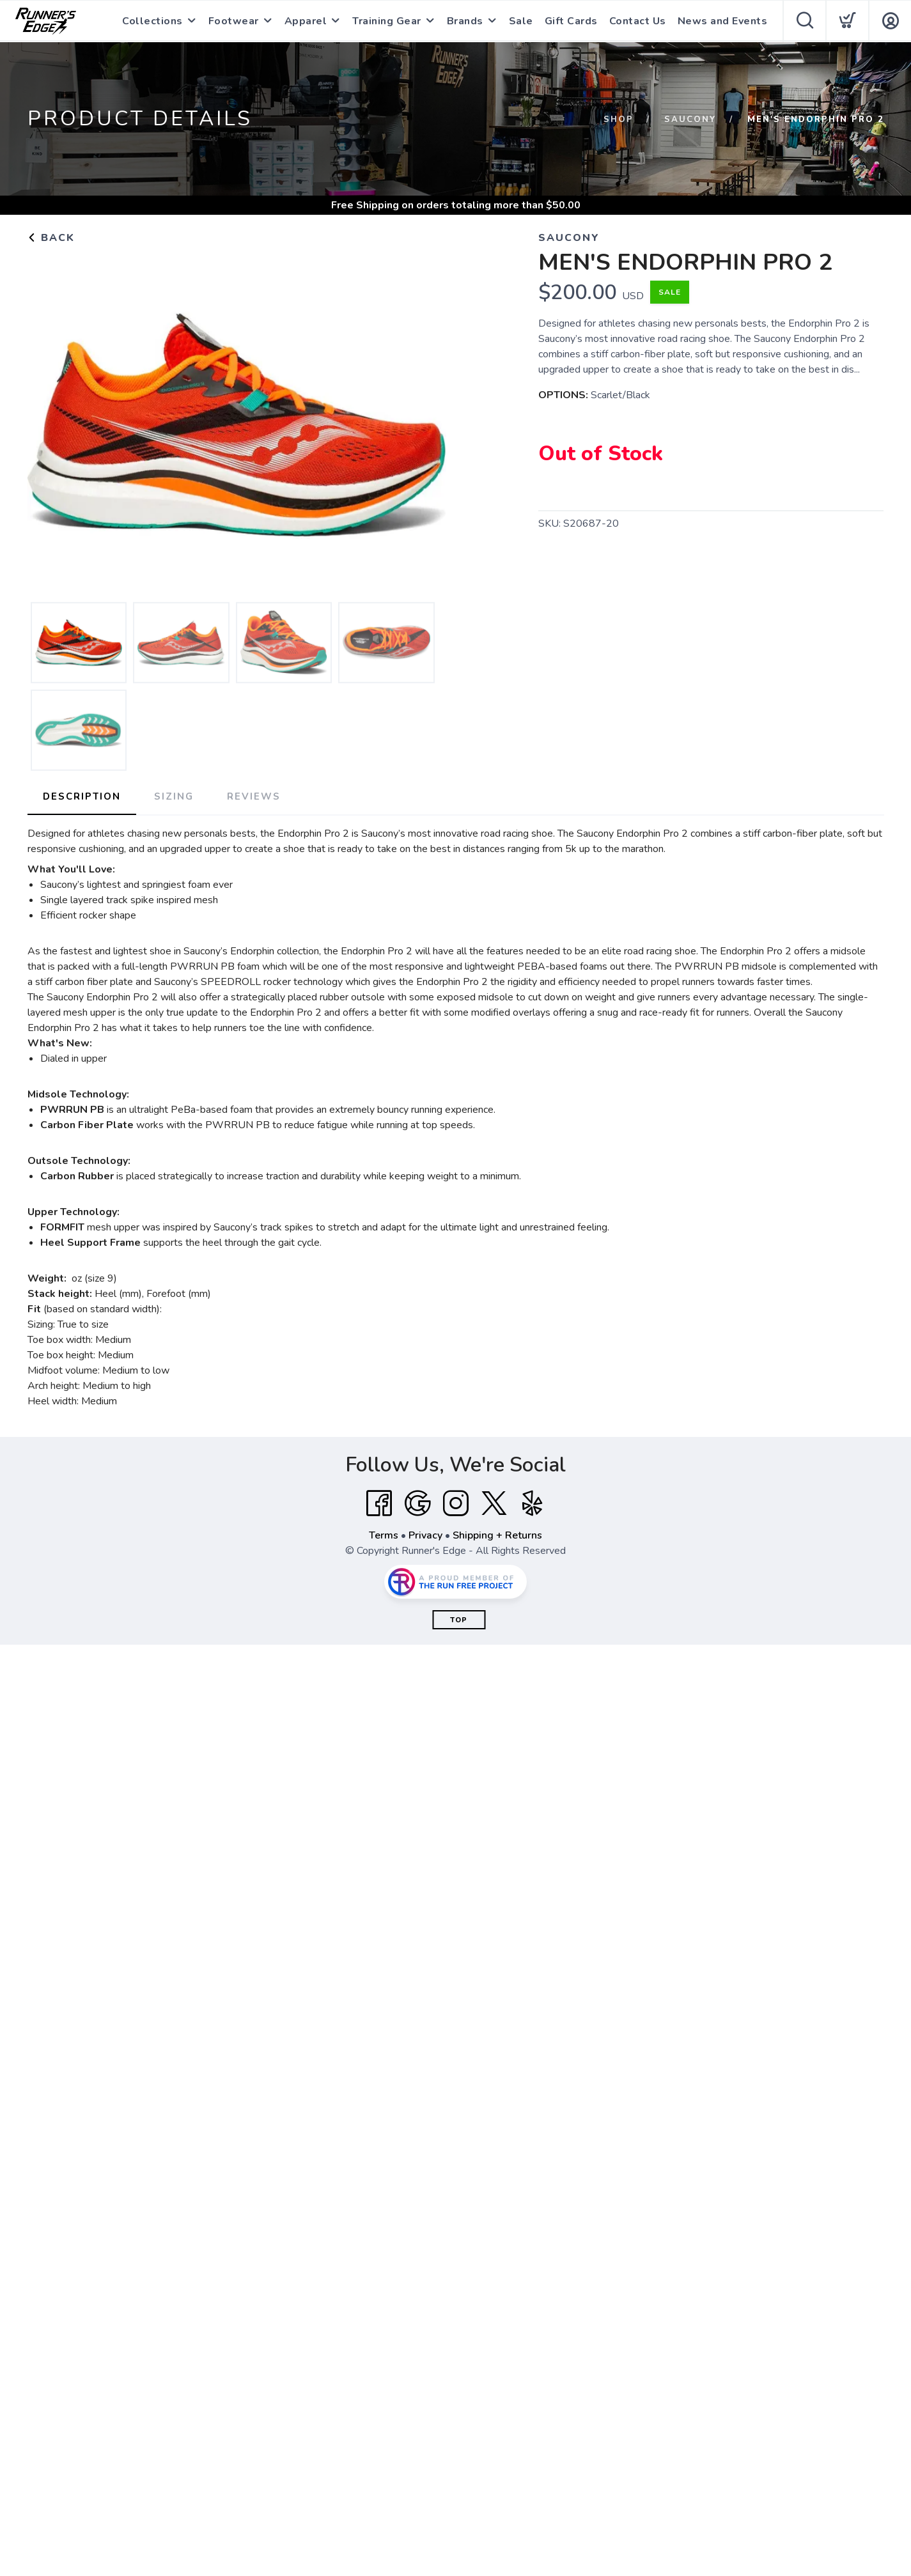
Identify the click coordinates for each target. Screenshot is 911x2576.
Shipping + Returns (497, 1535)
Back (51, 238)
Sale (521, 21)
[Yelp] (532, 1503)
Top (458, 1620)
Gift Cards (571, 21)
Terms (383, 1535)
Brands (465, 21)
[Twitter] (494, 1503)
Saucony (690, 119)
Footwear (233, 21)
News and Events (723, 21)
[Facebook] (379, 1503)
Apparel (305, 21)
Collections (152, 21)
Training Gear (386, 21)
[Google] (417, 1503)
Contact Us (637, 21)
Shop (618, 119)
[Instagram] (456, 1503)
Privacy (425, 1535)
